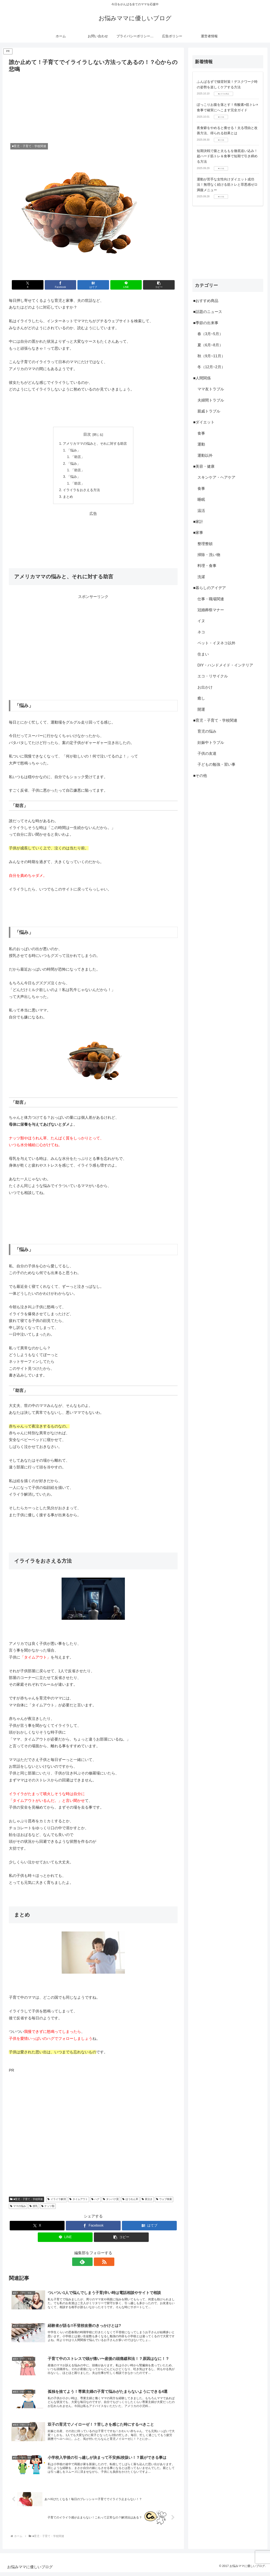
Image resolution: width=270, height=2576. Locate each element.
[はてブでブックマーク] (93, 285)
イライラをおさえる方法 (81, 491)
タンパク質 (111, 2201)
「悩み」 (74, 451)
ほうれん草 (130, 2201)
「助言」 (78, 457)
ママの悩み (18, 2208)
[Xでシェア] (36, 285)
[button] (149, 285)
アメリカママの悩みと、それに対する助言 (95, 444)
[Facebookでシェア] (64, 285)
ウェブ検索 (164, 2201)
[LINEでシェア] (121, 285)
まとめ (68, 498)
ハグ (95, 2201)
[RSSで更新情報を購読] (98, 2263)
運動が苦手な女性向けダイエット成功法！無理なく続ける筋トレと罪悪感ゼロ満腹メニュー (227, 184)
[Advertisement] (93, 105)
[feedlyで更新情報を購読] (88, 2263)
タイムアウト (78, 2201)
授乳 (34, 2208)
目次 (87, 434)
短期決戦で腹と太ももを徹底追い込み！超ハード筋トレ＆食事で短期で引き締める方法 (227, 156)
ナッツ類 (48, 2208)
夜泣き (147, 2201)
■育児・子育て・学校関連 (26, 2201)
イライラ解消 (56, 2201)
